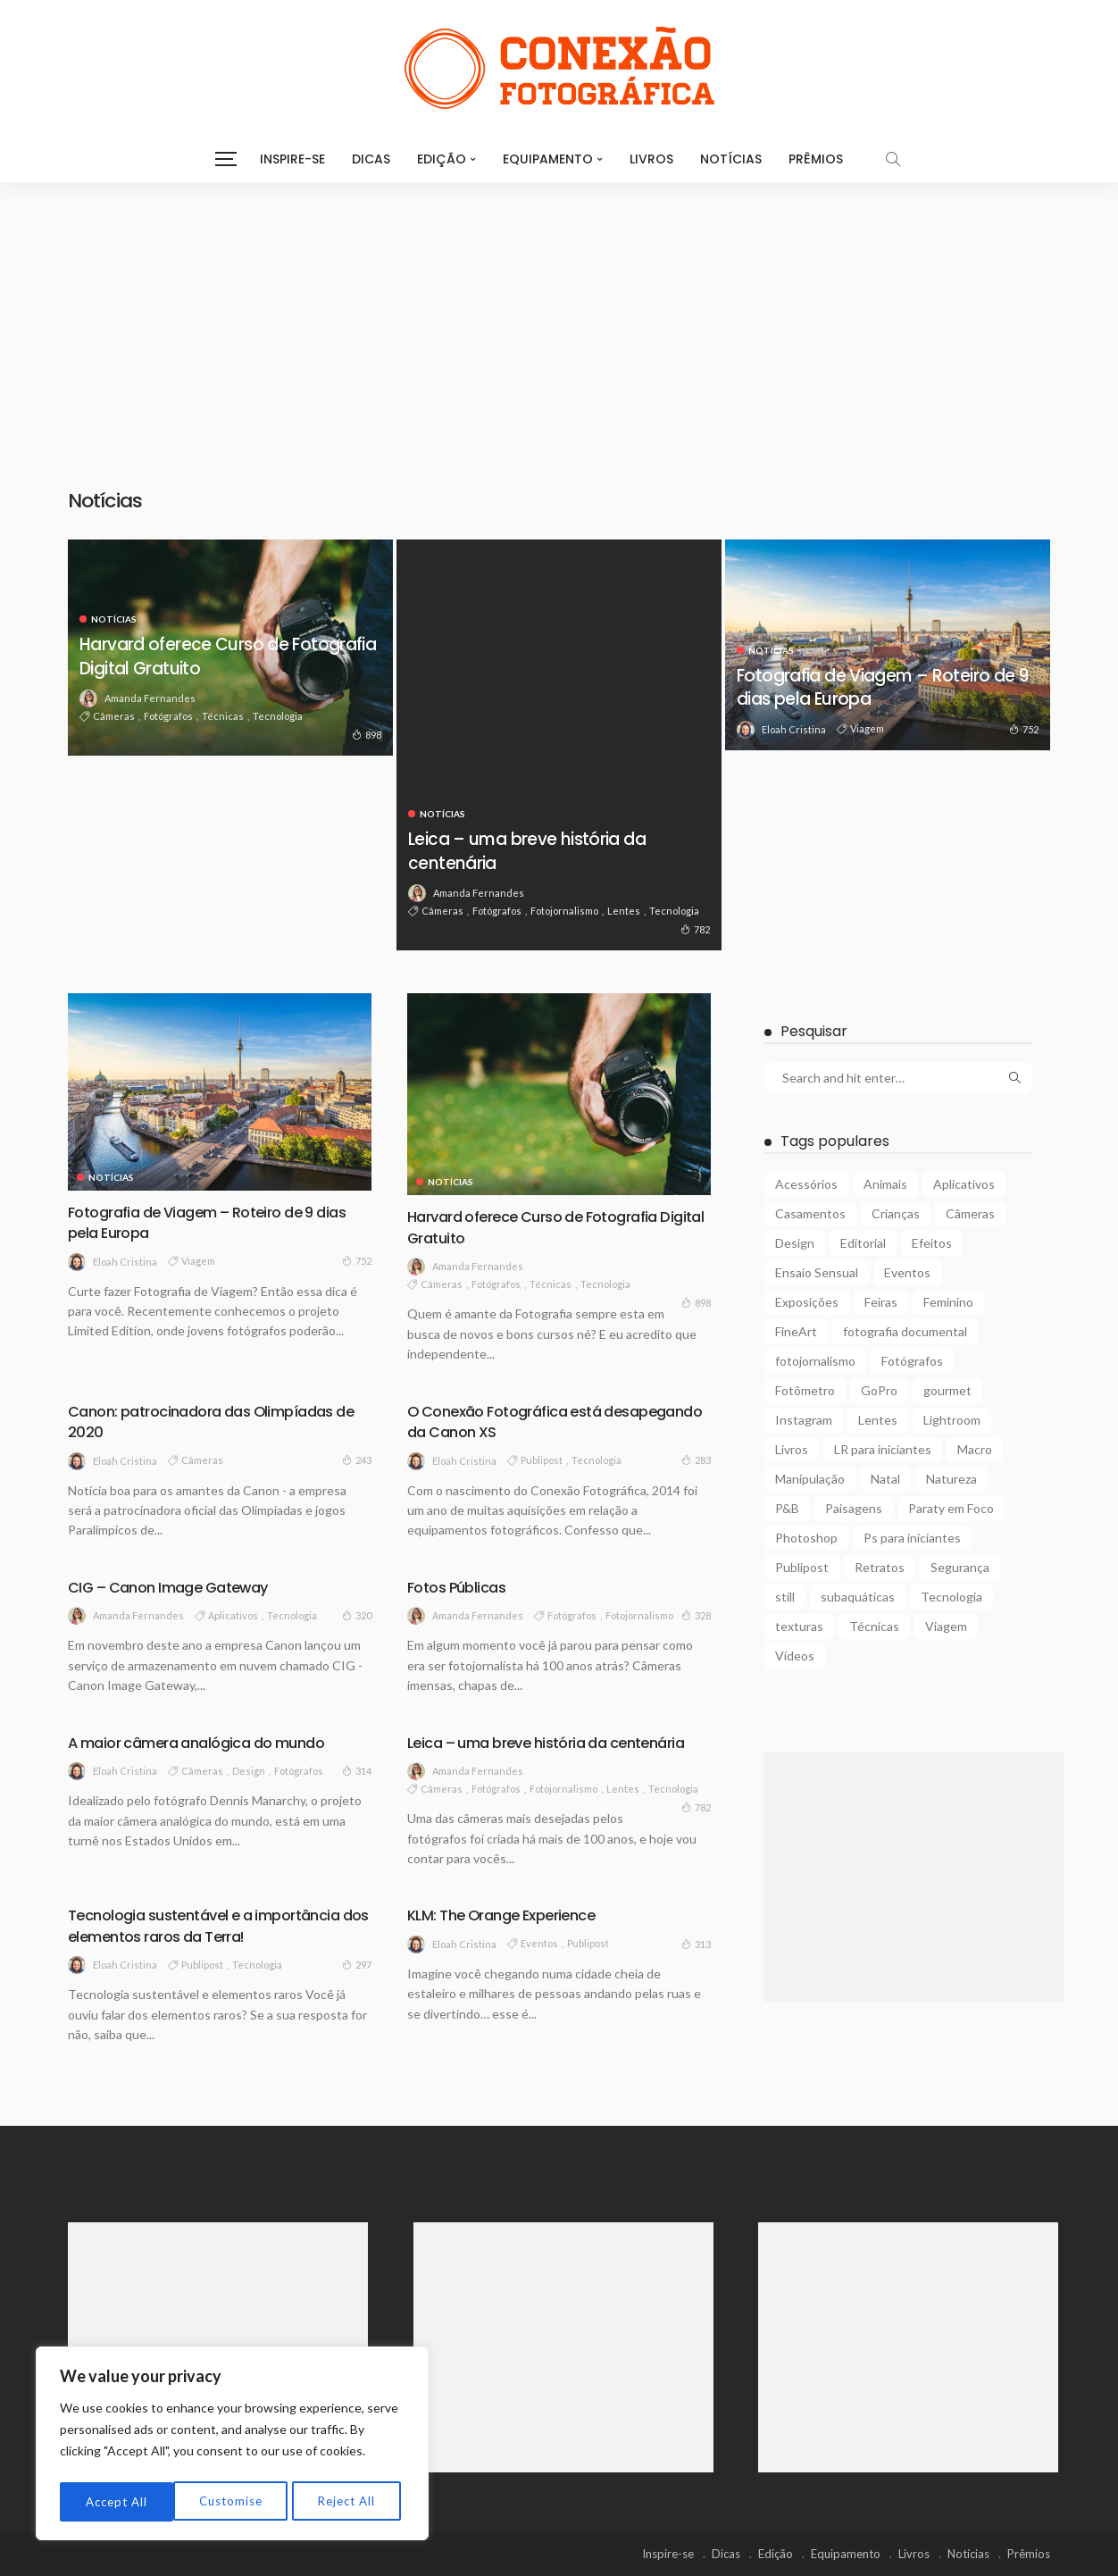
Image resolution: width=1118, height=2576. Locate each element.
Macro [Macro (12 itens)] (974, 1449)
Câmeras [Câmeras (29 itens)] (970, 1213)
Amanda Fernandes (150, 698)
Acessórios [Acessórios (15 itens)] (806, 1184)
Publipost (542, 1460)
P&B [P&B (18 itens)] (787, 1508)
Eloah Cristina (794, 729)
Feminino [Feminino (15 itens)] (948, 1301)
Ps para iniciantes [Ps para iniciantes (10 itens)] (912, 1537)
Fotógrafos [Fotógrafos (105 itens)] (912, 1360)
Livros (651, 159)
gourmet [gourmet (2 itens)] (947, 1390)
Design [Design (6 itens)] (794, 1242)
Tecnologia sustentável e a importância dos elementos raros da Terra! (215, 1924)
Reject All (233, 2501)
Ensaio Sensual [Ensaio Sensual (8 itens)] (816, 1272)
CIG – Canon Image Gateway (178, 1587)
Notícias (731, 159)
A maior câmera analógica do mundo (207, 1742)
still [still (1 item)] (785, 1596)
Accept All (348, 2501)
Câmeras (114, 716)
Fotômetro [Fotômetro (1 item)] (805, 1390)
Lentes (623, 910)
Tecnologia (278, 716)
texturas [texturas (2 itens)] (799, 1626)
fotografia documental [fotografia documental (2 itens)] (905, 1331)
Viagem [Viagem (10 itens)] (946, 1626)
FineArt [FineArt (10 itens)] (796, 1331)
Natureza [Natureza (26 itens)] (951, 1478)
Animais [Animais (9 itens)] (885, 1184)
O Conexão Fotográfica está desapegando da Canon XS (513, 1421)
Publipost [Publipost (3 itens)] (802, 1567)
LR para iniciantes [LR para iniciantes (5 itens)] (882, 1449)
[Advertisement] (559, 316)
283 (696, 1459)
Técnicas (223, 716)
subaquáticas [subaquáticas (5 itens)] (858, 1596)
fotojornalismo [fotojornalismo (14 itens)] (815, 1360)
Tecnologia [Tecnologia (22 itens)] (951, 1596)
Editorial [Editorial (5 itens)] (863, 1242)
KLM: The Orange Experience (509, 1914)
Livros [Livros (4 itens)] (791, 1449)
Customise (116, 2501)
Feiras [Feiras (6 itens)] (880, 1301)
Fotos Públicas (460, 1587)
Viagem (867, 728)
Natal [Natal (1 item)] (885, 1478)
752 (1024, 729)
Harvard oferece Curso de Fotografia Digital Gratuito (199, 655)
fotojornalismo (564, 910)
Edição (441, 159)
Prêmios (815, 159)
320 (356, 1615)
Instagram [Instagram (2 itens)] (803, 1419)
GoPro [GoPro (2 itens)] (879, 1390)
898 (366, 734)
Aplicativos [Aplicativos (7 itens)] (964, 1184)
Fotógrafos (168, 716)
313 (696, 1944)
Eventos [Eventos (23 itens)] (907, 1272)
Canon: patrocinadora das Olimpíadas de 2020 (211, 1421)
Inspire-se (292, 159)
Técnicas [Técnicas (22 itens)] (874, 1626)
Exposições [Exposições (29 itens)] (806, 1301)
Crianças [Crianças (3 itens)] (896, 1213)
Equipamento (548, 159)
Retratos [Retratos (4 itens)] (880, 1567)
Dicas (371, 159)
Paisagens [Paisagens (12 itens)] (853, 1508)
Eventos (539, 1943)
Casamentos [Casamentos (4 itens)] (810, 1213)
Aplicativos (233, 1615)
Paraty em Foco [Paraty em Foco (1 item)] (951, 1508)
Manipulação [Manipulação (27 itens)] (810, 1478)
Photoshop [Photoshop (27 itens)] (806, 1537)
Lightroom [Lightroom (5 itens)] (951, 1419)
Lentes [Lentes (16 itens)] (877, 1419)
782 (695, 929)
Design (248, 1771)
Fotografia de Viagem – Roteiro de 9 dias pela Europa (880, 686)
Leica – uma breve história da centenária (544, 849)
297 (356, 1964)
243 (356, 1459)
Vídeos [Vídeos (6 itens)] (794, 1655)
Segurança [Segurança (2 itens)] (959, 1567)
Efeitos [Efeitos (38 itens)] (932, 1242)
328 (696, 1615)
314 (356, 1770)
